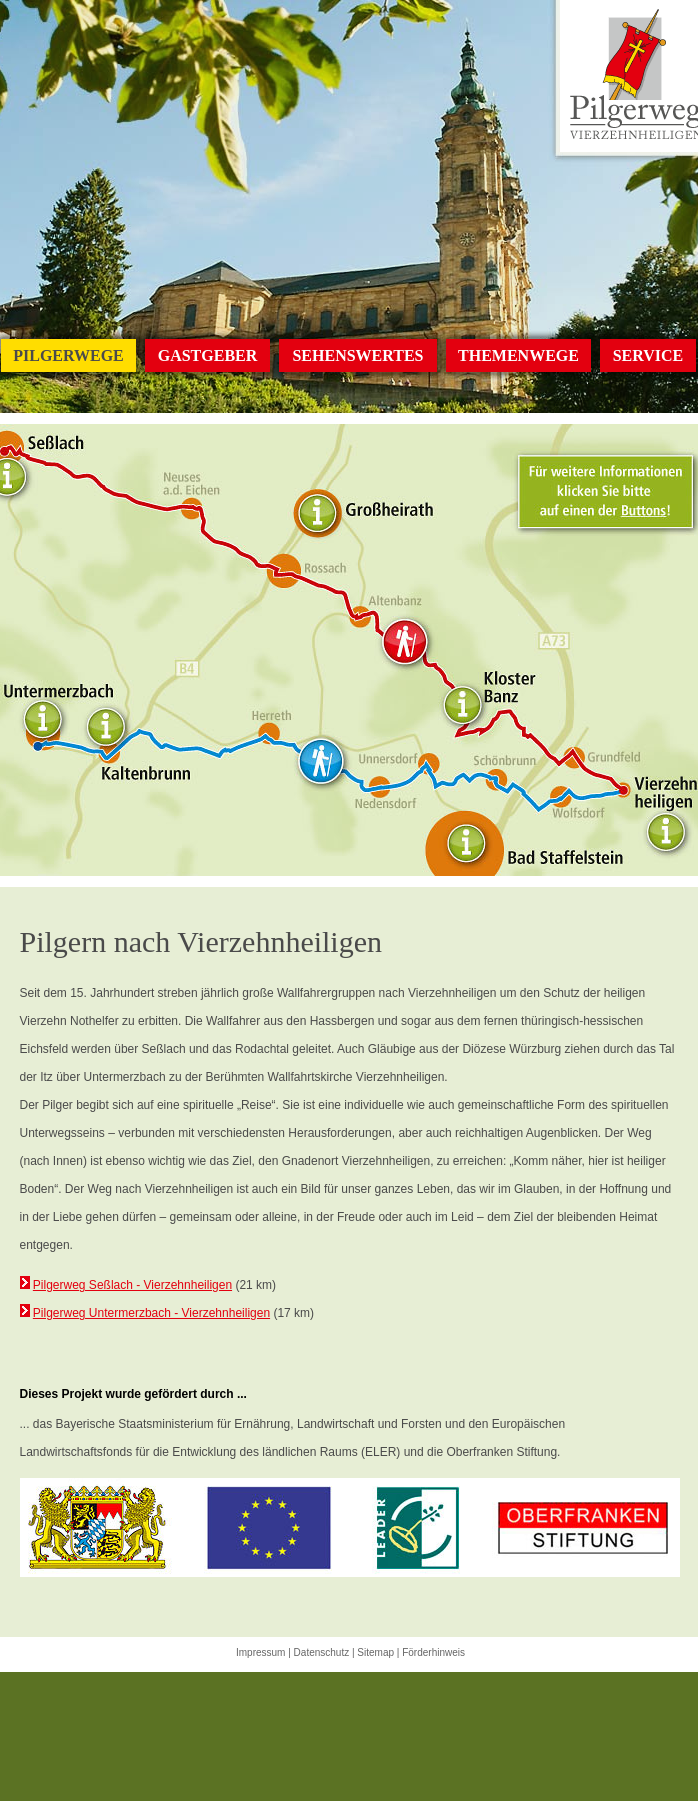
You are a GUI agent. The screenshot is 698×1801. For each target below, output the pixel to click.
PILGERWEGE (68, 355)
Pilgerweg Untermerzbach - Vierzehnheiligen (151, 1313)
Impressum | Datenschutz (292, 1652)
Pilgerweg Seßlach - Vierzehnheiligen (132, 1285)
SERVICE (648, 355)
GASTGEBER (208, 355)
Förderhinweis (433, 1652)
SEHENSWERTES (357, 355)
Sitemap (375, 1652)
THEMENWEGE (518, 355)
